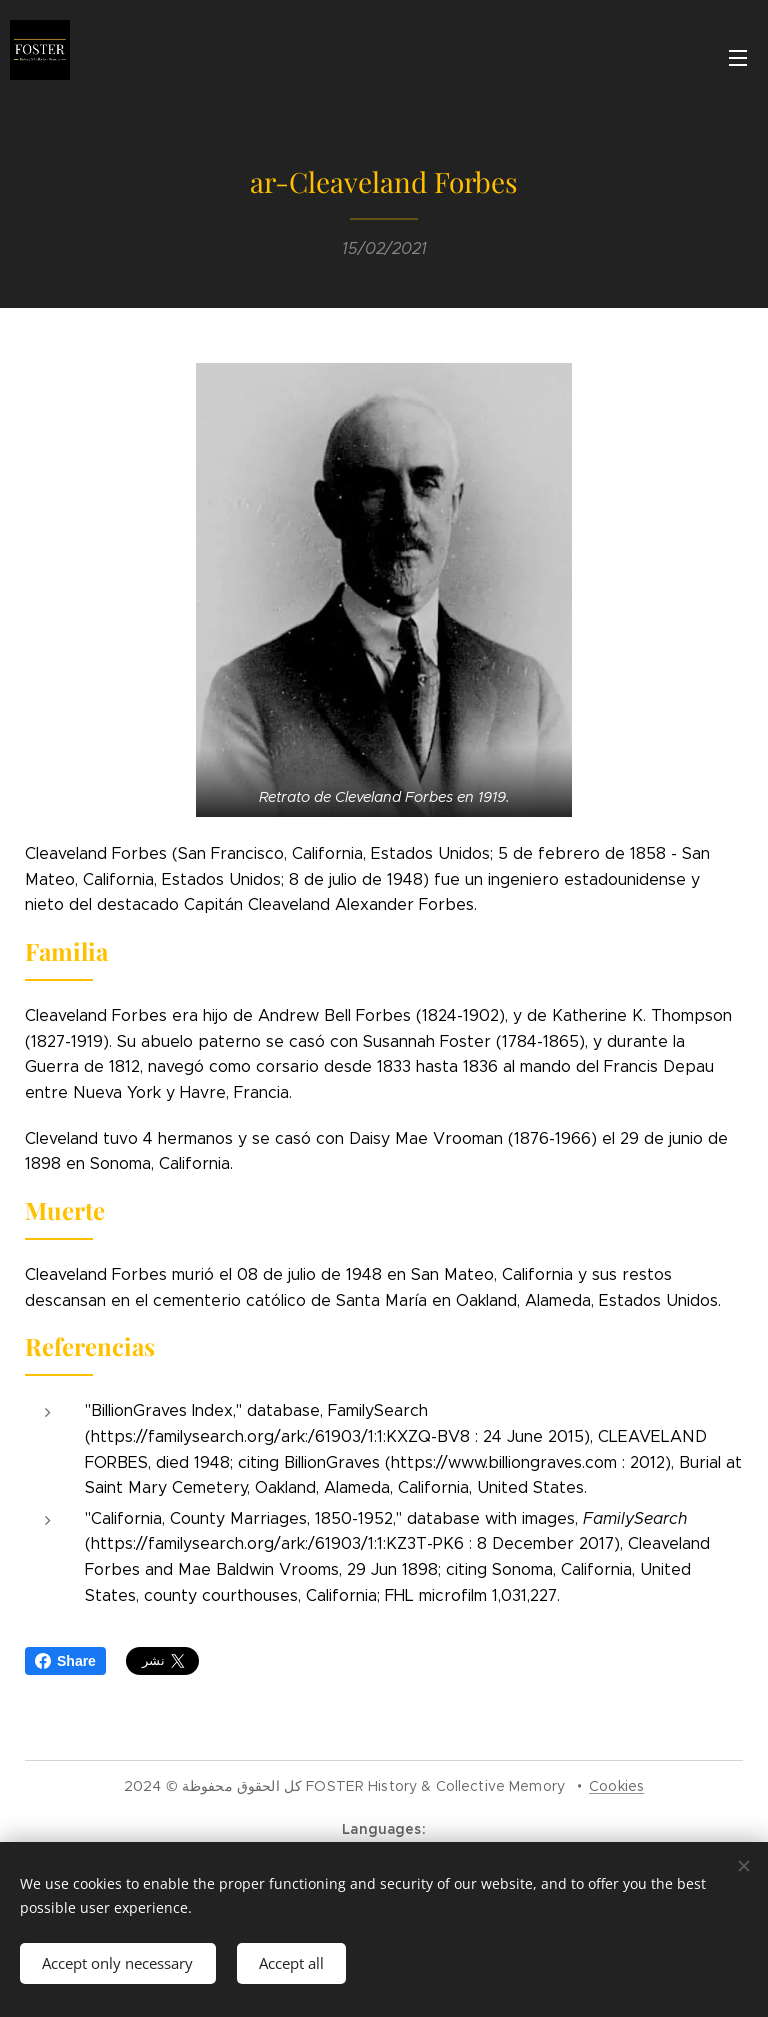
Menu (738, 58)
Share (65, 1661)
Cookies (616, 1786)
